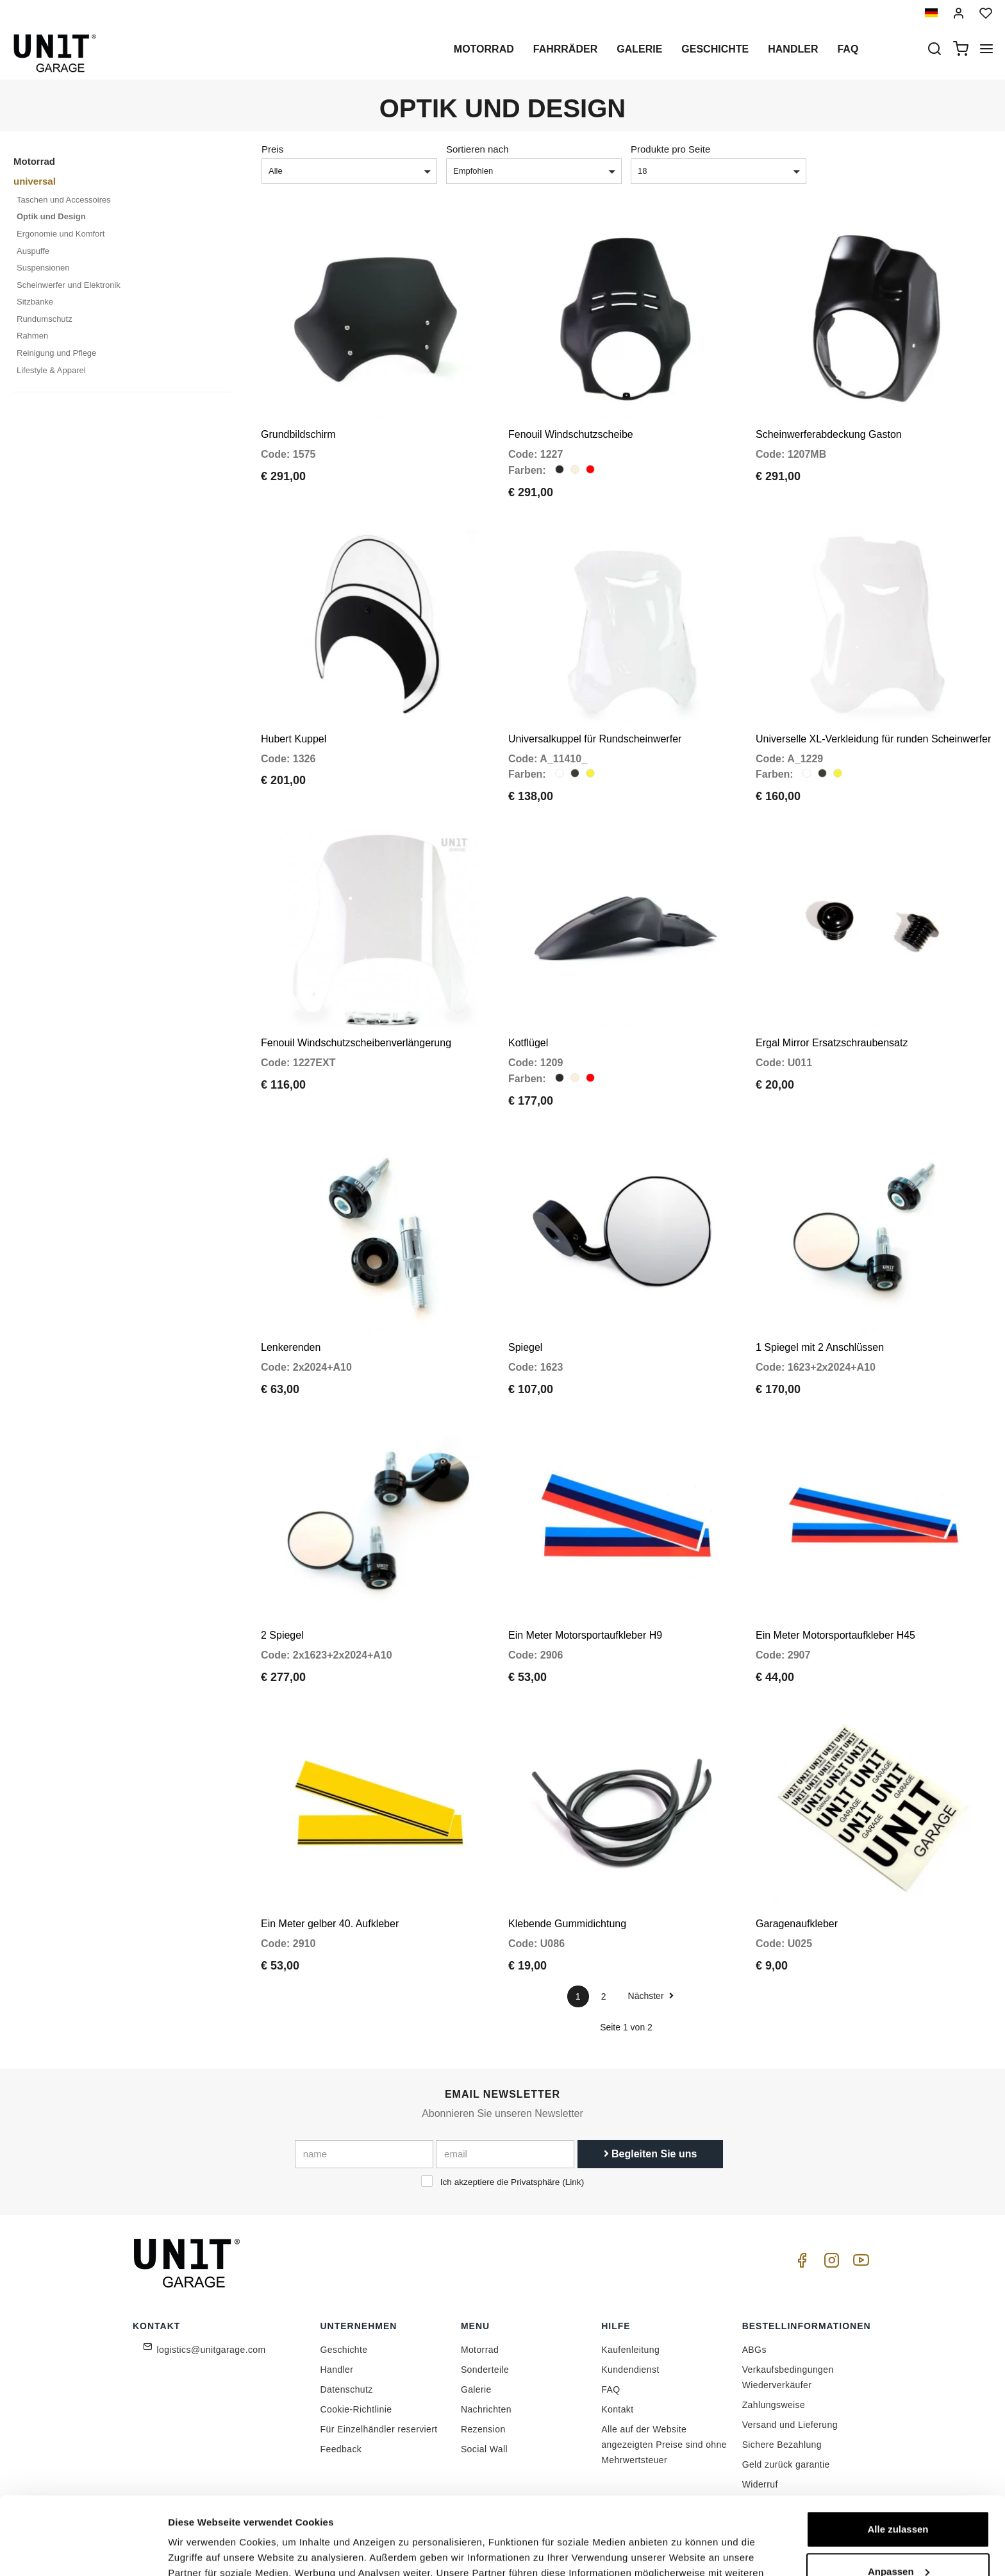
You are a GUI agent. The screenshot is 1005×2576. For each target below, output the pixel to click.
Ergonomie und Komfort (60, 233)
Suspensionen (43, 267)
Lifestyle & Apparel (51, 370)
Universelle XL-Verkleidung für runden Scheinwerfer (873, 738)
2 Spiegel (282, 1635)
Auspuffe (33, 251)
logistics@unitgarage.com (211, 2350)
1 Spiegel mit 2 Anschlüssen (820, 1347)
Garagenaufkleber (797, 1923)
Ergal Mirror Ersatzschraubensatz (832, 1042)
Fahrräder (565, 49)
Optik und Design (51, 216)
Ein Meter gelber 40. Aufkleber (330, 1923)
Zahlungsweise (774, 2405)
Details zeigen (200, 2550)
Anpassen (898, 2498)
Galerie (639, 49)
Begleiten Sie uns (650, 2153)
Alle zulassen (897, 2456)
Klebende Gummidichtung (567, 1923)
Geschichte (715, 49)
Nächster (651, 1996)
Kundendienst (630, 2369)
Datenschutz (346, 2389)
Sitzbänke (35, 301)
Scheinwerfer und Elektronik (68, 285)
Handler (793, 49)
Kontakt (617, 2409)
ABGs (754, 2350)
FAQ (610, 2389)
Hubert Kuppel (293, 738)
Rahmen (32, 335)
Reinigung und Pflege (56, 353)
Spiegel (525, 1347)
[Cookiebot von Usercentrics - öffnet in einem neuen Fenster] (83, 2551)
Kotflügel (528, 1042)
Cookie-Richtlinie (356, 2409)
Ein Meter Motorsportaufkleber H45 (835, 1635)
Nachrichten (486, 2409)
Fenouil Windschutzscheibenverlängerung (356, 1042)
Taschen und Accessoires (64, 200)
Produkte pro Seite (670, 149)
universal (34, 181)
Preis (272, 149)
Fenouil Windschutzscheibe (570, 434)
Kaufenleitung (630, 2350)
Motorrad (484, 49)
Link (573, 2182)
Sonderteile (485, 2369)
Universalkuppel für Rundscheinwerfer (594, 738)
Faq (847, 49)
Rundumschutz (44, 319)
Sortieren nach (477, 149)
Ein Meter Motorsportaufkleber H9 (585, 1635)
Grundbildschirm (298, 434)
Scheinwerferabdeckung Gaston (829, 434)
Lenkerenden (290, 1347)
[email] (505, 2154)
